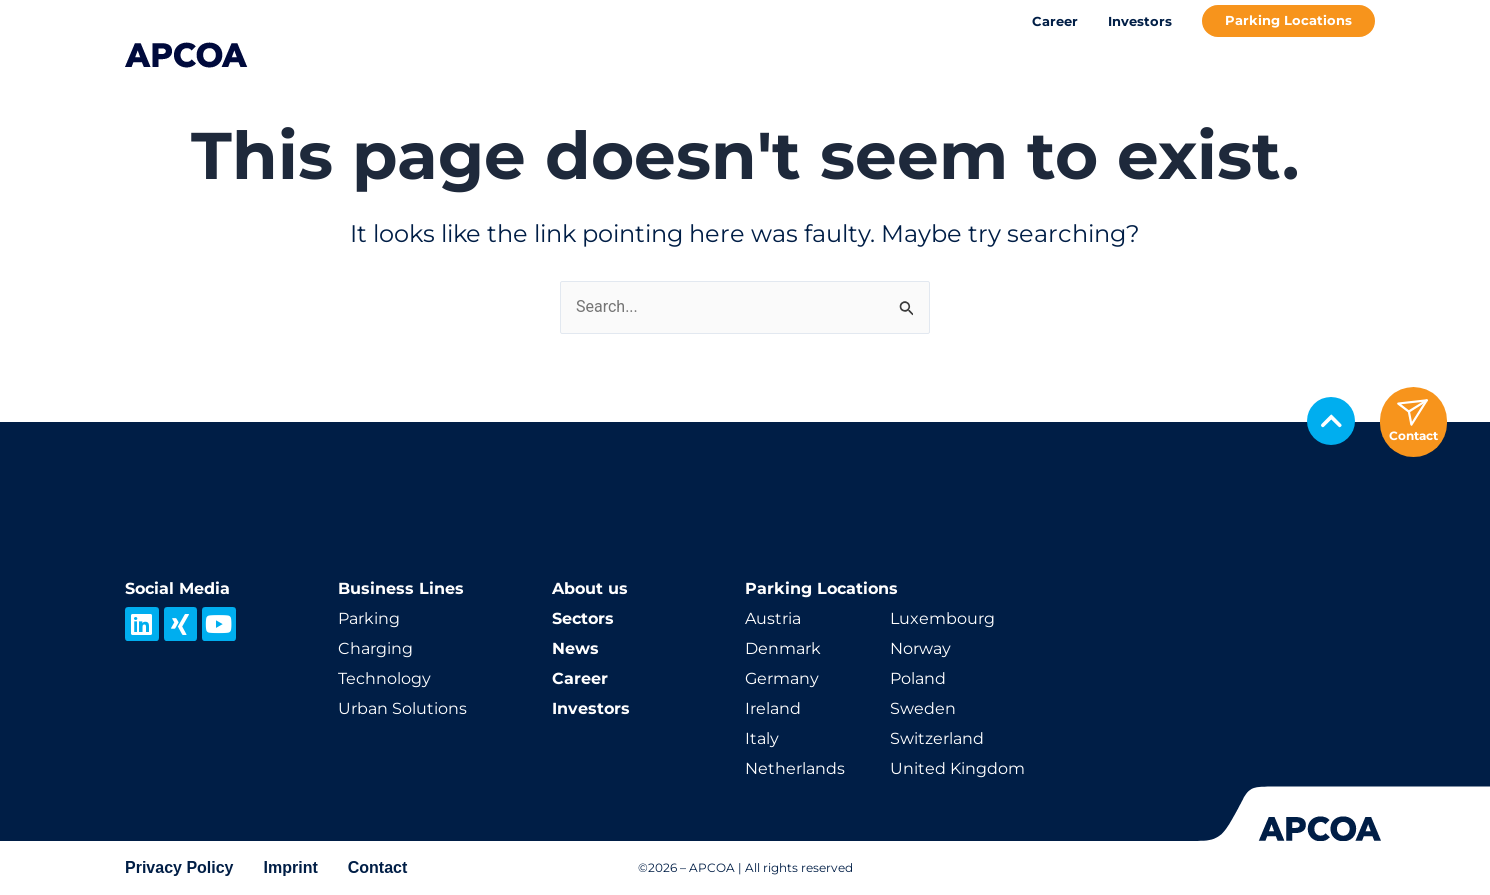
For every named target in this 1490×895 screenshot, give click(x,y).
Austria (773, 618)
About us (590, 588)
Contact (378, 867)
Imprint (291, 867)
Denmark (783, 648)
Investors (1140, 21)
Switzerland (937, 738)
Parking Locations (1288, 20)
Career (1055, 21)
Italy (762, 738)
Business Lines (401, 588)
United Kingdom (957, 768)
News (575, 648)
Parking (369, 618)
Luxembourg (942, 618)
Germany (782, 678)
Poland (918, 678)
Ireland (773, 708)
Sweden (923, 708)
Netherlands (795, 768)
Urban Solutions (402, 708)
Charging (375, 648)
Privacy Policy (179, 867)
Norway (920, 648)
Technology (384, 678)
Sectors (583, 618)
